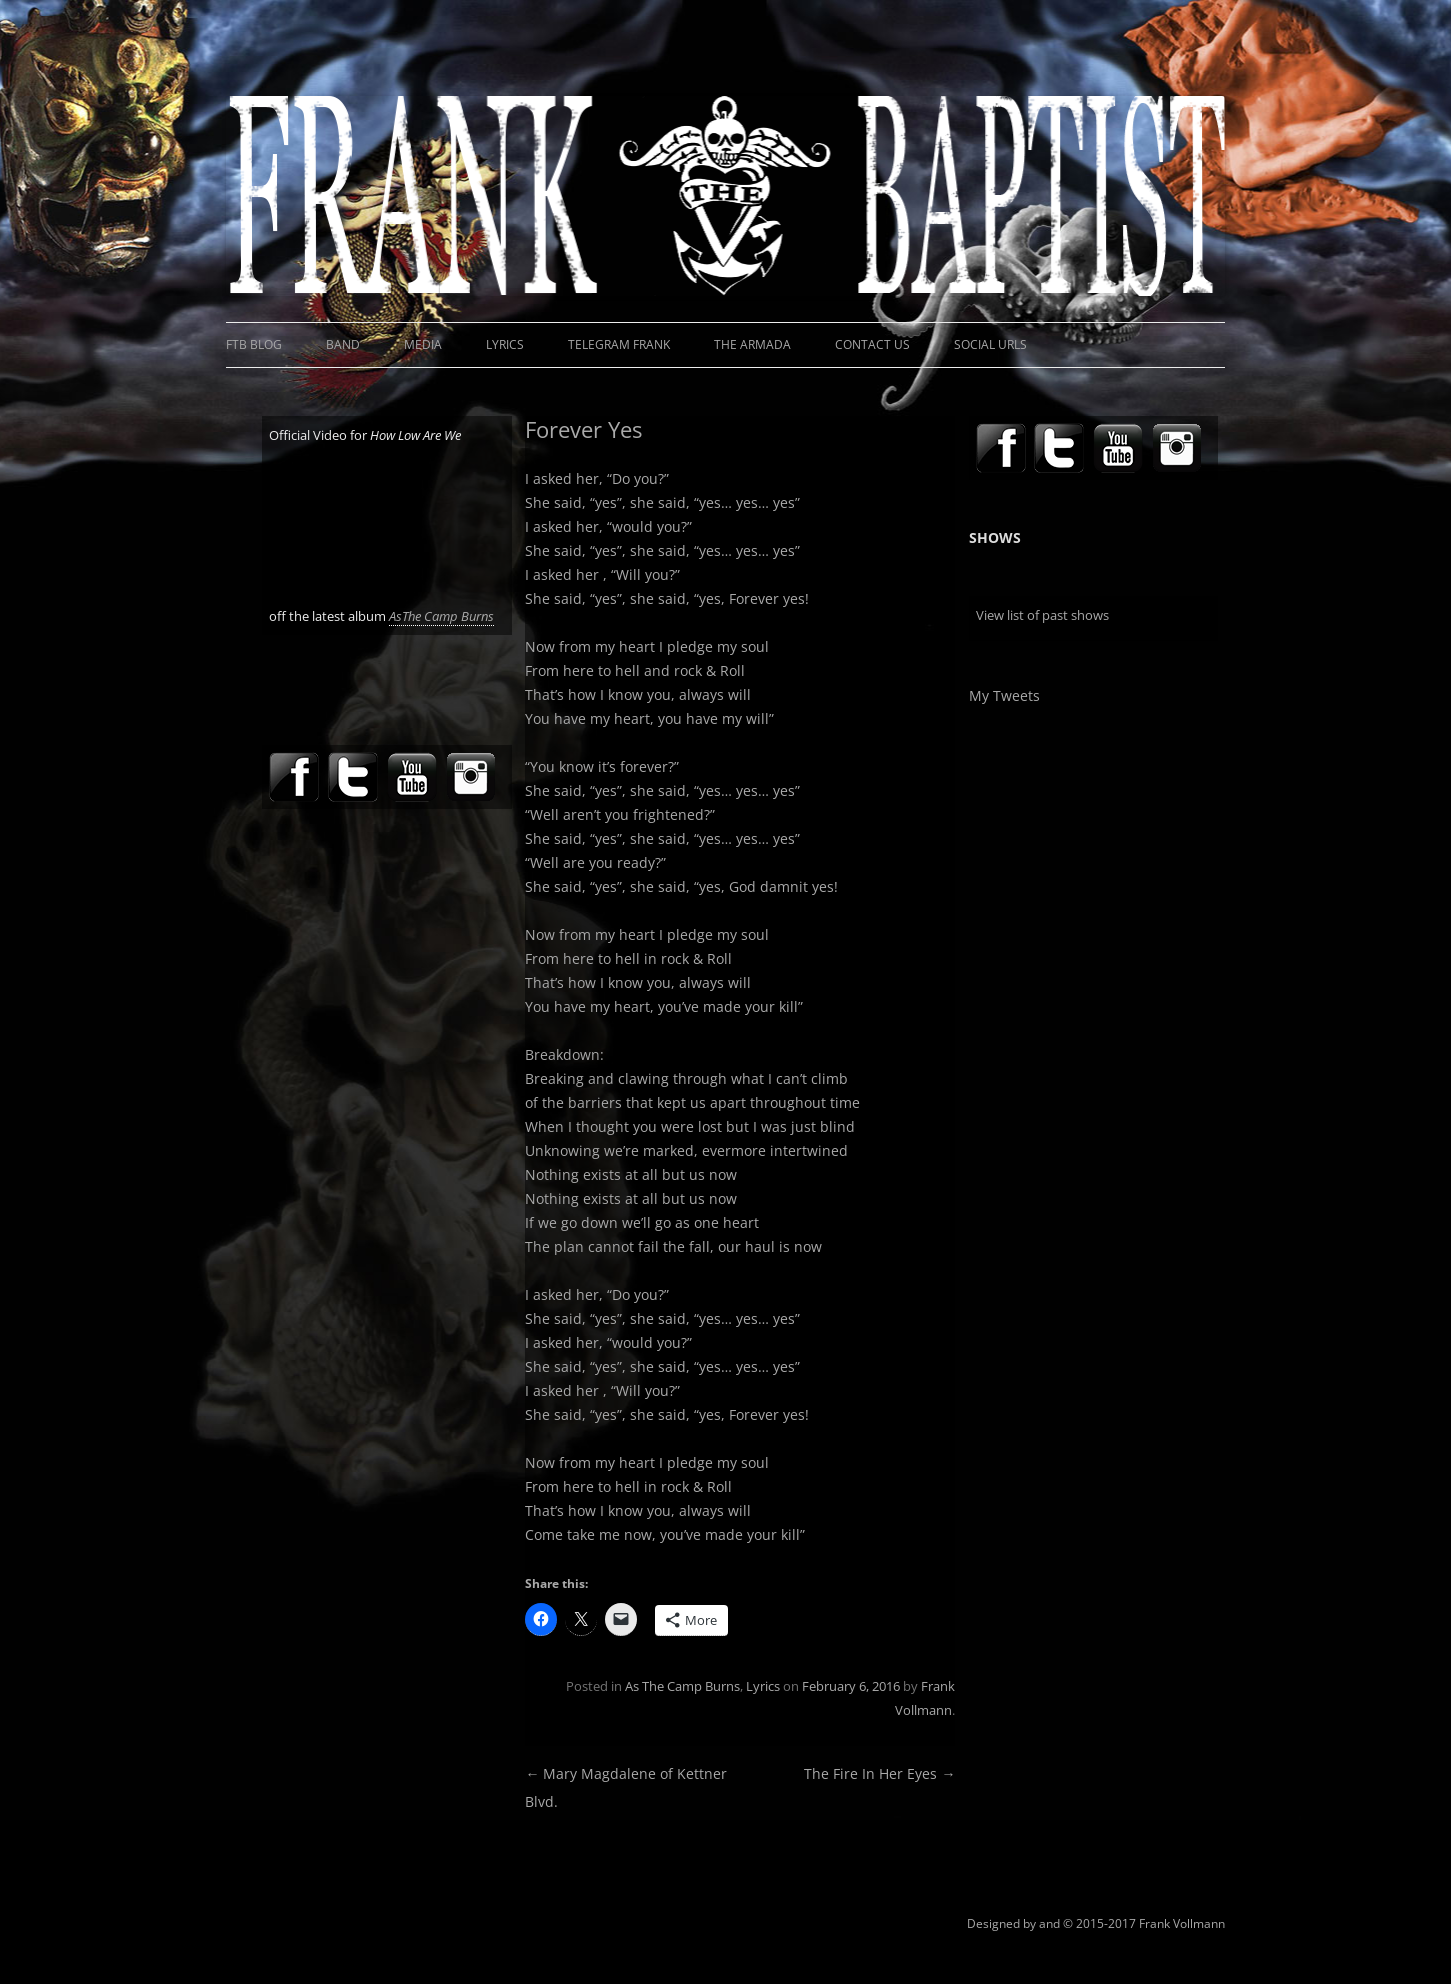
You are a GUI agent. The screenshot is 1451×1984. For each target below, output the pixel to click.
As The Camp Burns (682, 1686)
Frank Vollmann (1182, 1923)
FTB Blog (254, 344)
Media (423, 344)
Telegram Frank (619, 344)
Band (343, 344)
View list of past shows (1042, 615)
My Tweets (1004, 695)
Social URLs (990, 344)
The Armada (752, 344)
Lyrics (505, 344)
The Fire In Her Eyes (879, 1773)
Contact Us (872, 344)
